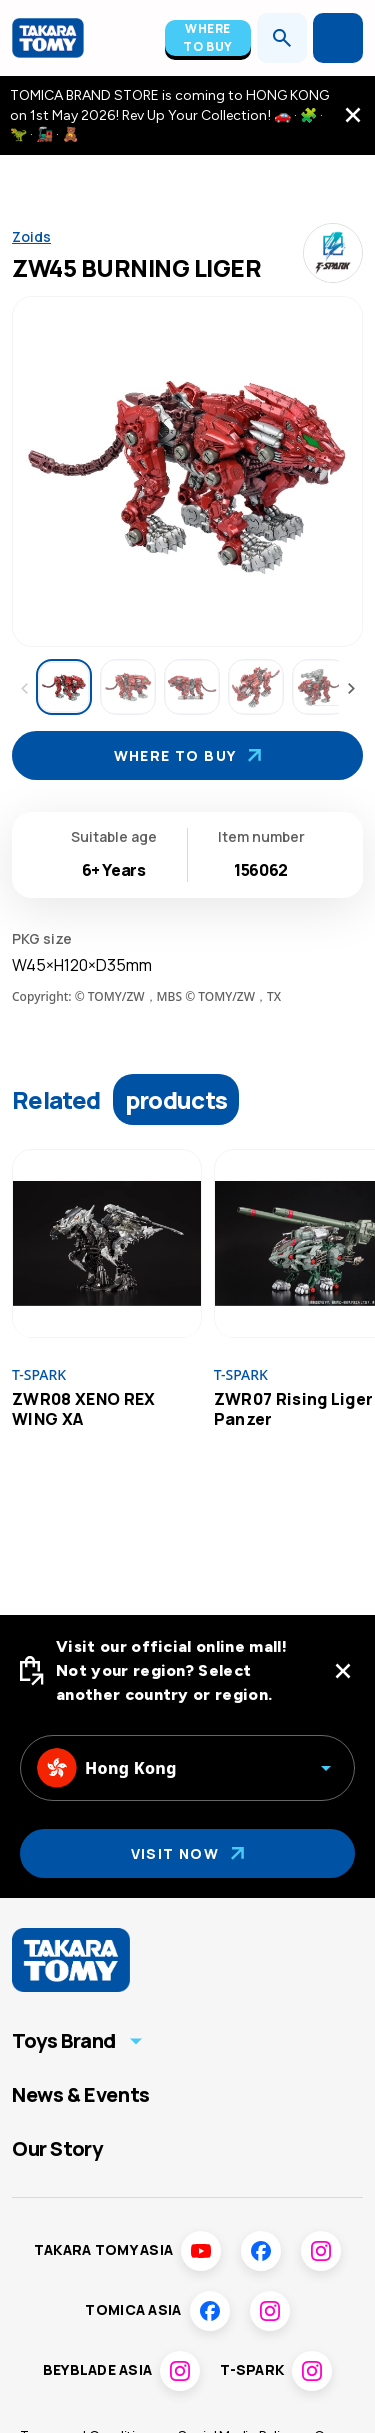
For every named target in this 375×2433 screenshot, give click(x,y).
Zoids (31, 236)
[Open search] (282, 38)
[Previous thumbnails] (24, 689)
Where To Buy (208, 37)
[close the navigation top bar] (353, 115)
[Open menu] (338, 38)
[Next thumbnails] (351, 689)
